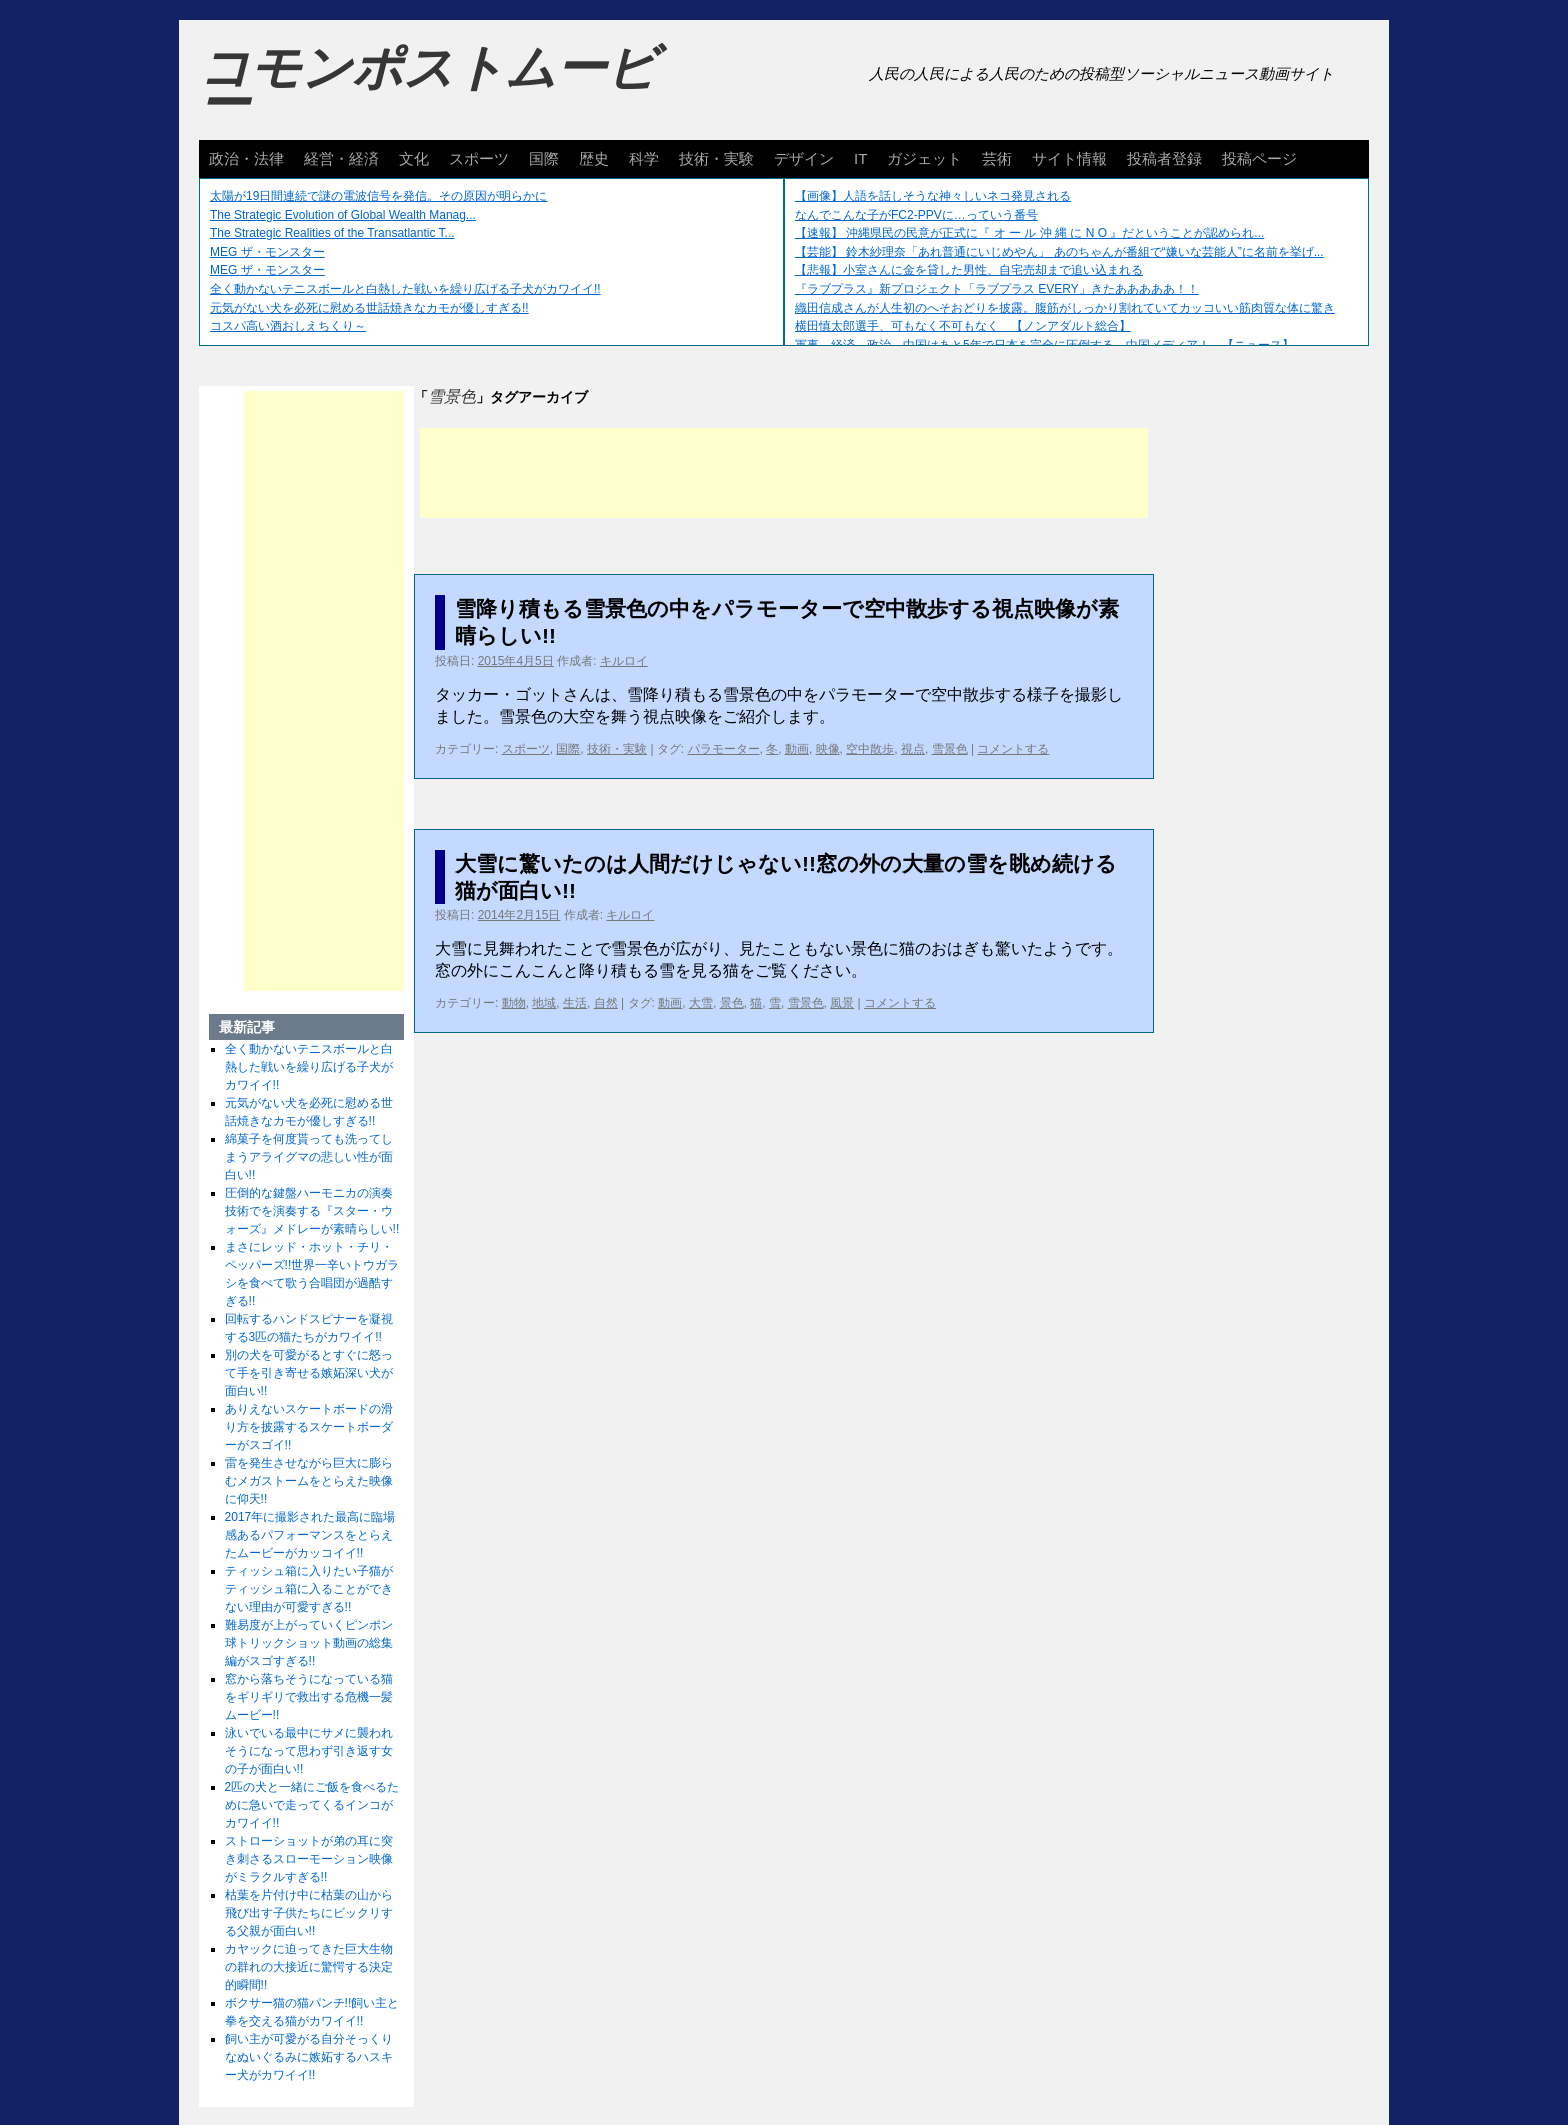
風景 (842, 1003)
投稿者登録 (1164, 158)
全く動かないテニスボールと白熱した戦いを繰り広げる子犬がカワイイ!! (405, 289)
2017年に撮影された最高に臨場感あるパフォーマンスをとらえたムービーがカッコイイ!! (310, 1535)
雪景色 (950, 749)
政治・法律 (246, 158)
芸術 (997, 158)
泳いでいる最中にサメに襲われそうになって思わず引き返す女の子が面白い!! (309, 1751)
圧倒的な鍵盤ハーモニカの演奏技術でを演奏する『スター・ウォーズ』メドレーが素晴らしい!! (312, 1211)
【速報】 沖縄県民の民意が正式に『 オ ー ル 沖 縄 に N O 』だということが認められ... (1029, 233)
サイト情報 (1069, 158)
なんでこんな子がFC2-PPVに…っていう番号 (916, 215)
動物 (514, 1003)
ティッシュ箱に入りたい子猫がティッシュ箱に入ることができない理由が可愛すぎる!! (309, 1589)
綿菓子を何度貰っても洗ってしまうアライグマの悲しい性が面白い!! (309, 1157)
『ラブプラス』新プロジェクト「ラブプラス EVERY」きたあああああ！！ (997, 289)
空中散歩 (870, 749)
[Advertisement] (784, 473)
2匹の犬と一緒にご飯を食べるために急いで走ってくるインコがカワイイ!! (312, 1805)
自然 (606, 1003)
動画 (797, 749)
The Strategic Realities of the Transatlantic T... (332, 233)
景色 (732, 1003)
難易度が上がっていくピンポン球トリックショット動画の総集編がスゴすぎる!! (309, 1643)
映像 (828, 749)
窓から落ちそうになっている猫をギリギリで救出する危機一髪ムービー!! (309, 1697)
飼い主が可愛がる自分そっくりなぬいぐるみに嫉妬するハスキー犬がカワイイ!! (309, 2057)
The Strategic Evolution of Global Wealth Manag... (343, 215)
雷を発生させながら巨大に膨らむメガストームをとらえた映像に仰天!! (309, 1481)
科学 (644, 158)
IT (860, 158)
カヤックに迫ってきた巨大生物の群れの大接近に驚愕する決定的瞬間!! (309, 1967)
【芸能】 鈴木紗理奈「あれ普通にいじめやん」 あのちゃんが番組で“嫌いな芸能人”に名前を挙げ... (1059, 252)
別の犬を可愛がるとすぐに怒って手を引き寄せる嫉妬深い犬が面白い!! (309, 1373)
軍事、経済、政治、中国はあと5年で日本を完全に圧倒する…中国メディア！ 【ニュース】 (1044, 345)
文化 (414, 158)
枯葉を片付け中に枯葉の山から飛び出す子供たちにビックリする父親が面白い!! (309, 1913)
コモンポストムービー (428, 86)
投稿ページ (1259, 158)
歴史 (594, 158)
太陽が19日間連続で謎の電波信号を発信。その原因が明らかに (378, 196)
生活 (575, 1003)
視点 (913, 749)
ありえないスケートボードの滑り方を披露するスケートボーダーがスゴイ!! (309, 1427)
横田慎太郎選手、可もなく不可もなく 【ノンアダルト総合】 (963, 326)
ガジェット (924, 158)
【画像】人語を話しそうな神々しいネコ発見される (933, 196)
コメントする (1013, 749)
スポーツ (479, 158)
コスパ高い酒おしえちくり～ (288, 326)
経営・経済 (341, 158)
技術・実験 (716, 158)
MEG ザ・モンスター (267, 252)
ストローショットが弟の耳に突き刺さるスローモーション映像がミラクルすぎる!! (309, 1859)
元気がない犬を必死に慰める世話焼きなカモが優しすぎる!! (369, 308)
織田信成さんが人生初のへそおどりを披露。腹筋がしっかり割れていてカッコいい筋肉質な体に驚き (1065, 308)
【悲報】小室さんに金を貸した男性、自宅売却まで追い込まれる (969, 270)
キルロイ (624, 661)
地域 (544, 1003)
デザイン (804, 158)
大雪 (701, 1003)
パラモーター (724, 749)
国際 (544, 158)
